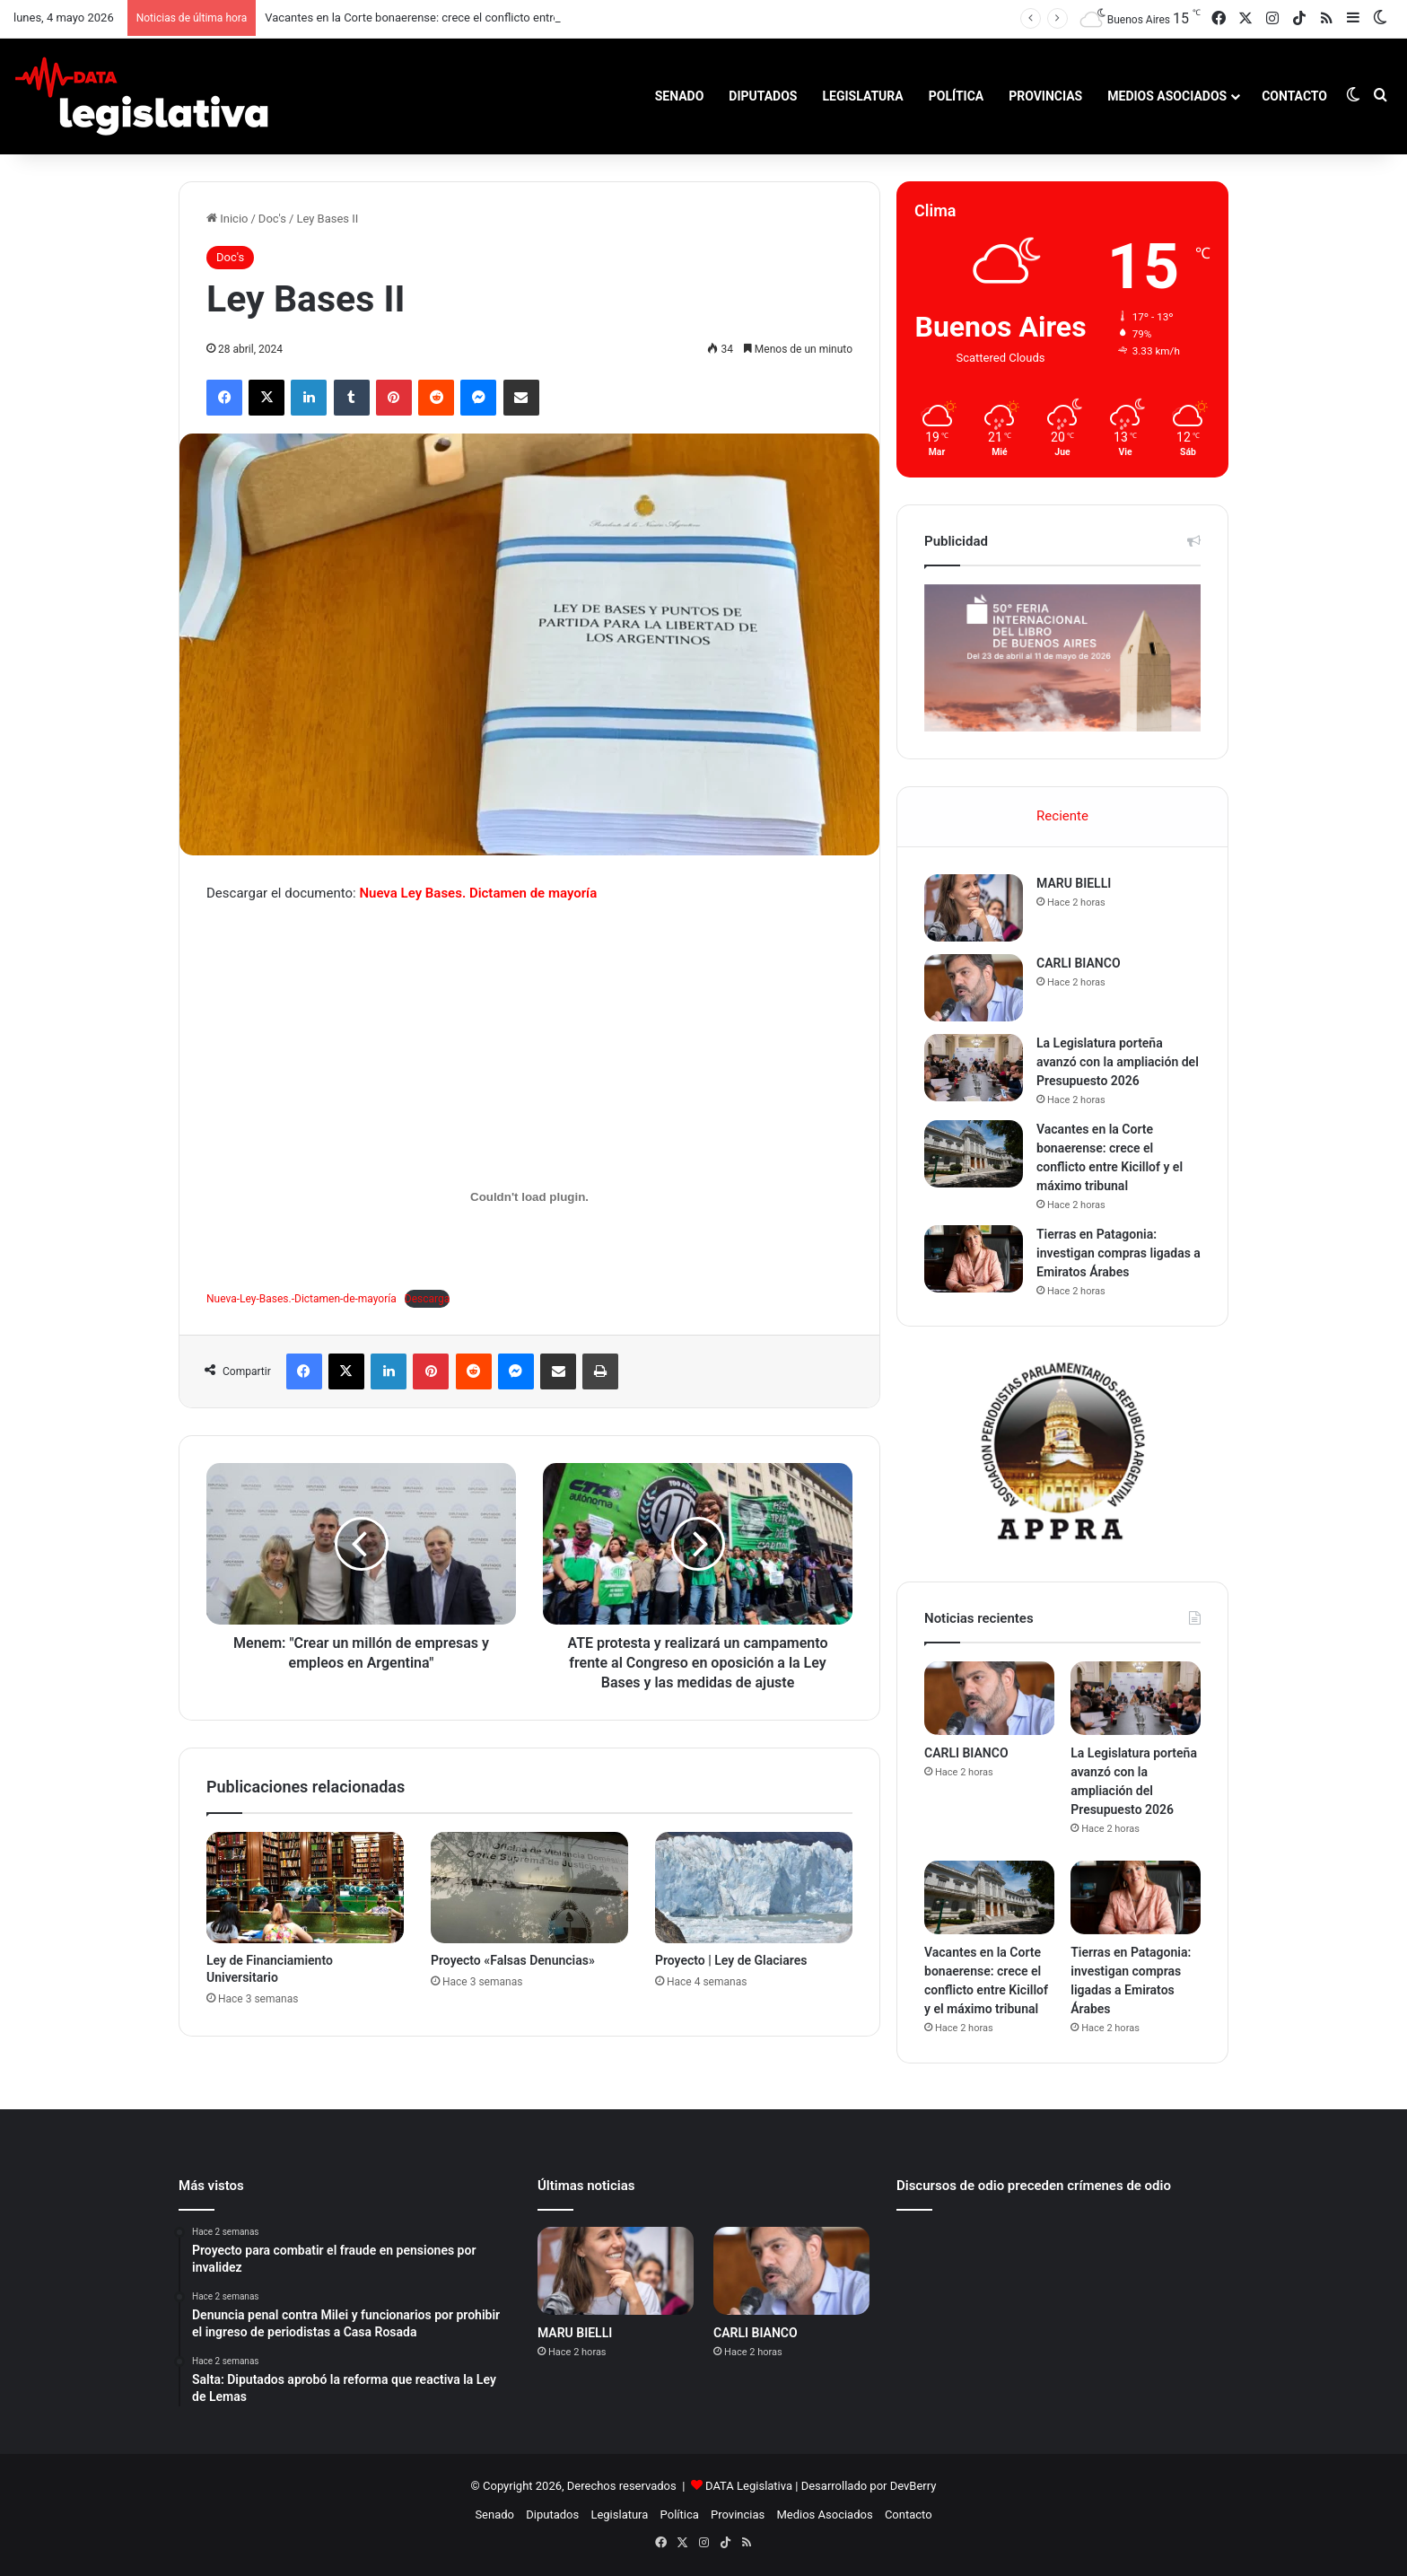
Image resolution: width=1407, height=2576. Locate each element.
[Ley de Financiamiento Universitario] (305, 1887)
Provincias (1045, 96)
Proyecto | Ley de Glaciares (731, 1960)
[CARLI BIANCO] (973, 987)
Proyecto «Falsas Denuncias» (513, 1960)
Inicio (227, 218)
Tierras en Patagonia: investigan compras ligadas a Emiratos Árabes (1118, 1253)
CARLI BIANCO (1078, 963)
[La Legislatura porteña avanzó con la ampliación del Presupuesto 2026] (973, 1067)
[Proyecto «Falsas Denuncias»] (529, 1887)
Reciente (1062, 816)
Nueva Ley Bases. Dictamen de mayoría (478, 893)
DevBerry (913, 2486)
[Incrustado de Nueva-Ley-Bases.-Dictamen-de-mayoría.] (529, 1197)
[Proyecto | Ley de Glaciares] (753, 1887)
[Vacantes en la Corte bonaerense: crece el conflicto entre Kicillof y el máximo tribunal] (973, 1153)
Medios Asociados (1167, 96)
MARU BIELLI (1073, 883)
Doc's (272, 218)
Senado (679, 96)
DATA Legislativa (748, 2486)
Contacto (1294, 96)
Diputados (763, 96)
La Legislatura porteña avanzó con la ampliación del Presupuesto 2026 (1117, 1062)
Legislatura (862, 96)
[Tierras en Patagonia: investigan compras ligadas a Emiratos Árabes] (973, 1258)
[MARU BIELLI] (973, 908)
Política (956, 96)
